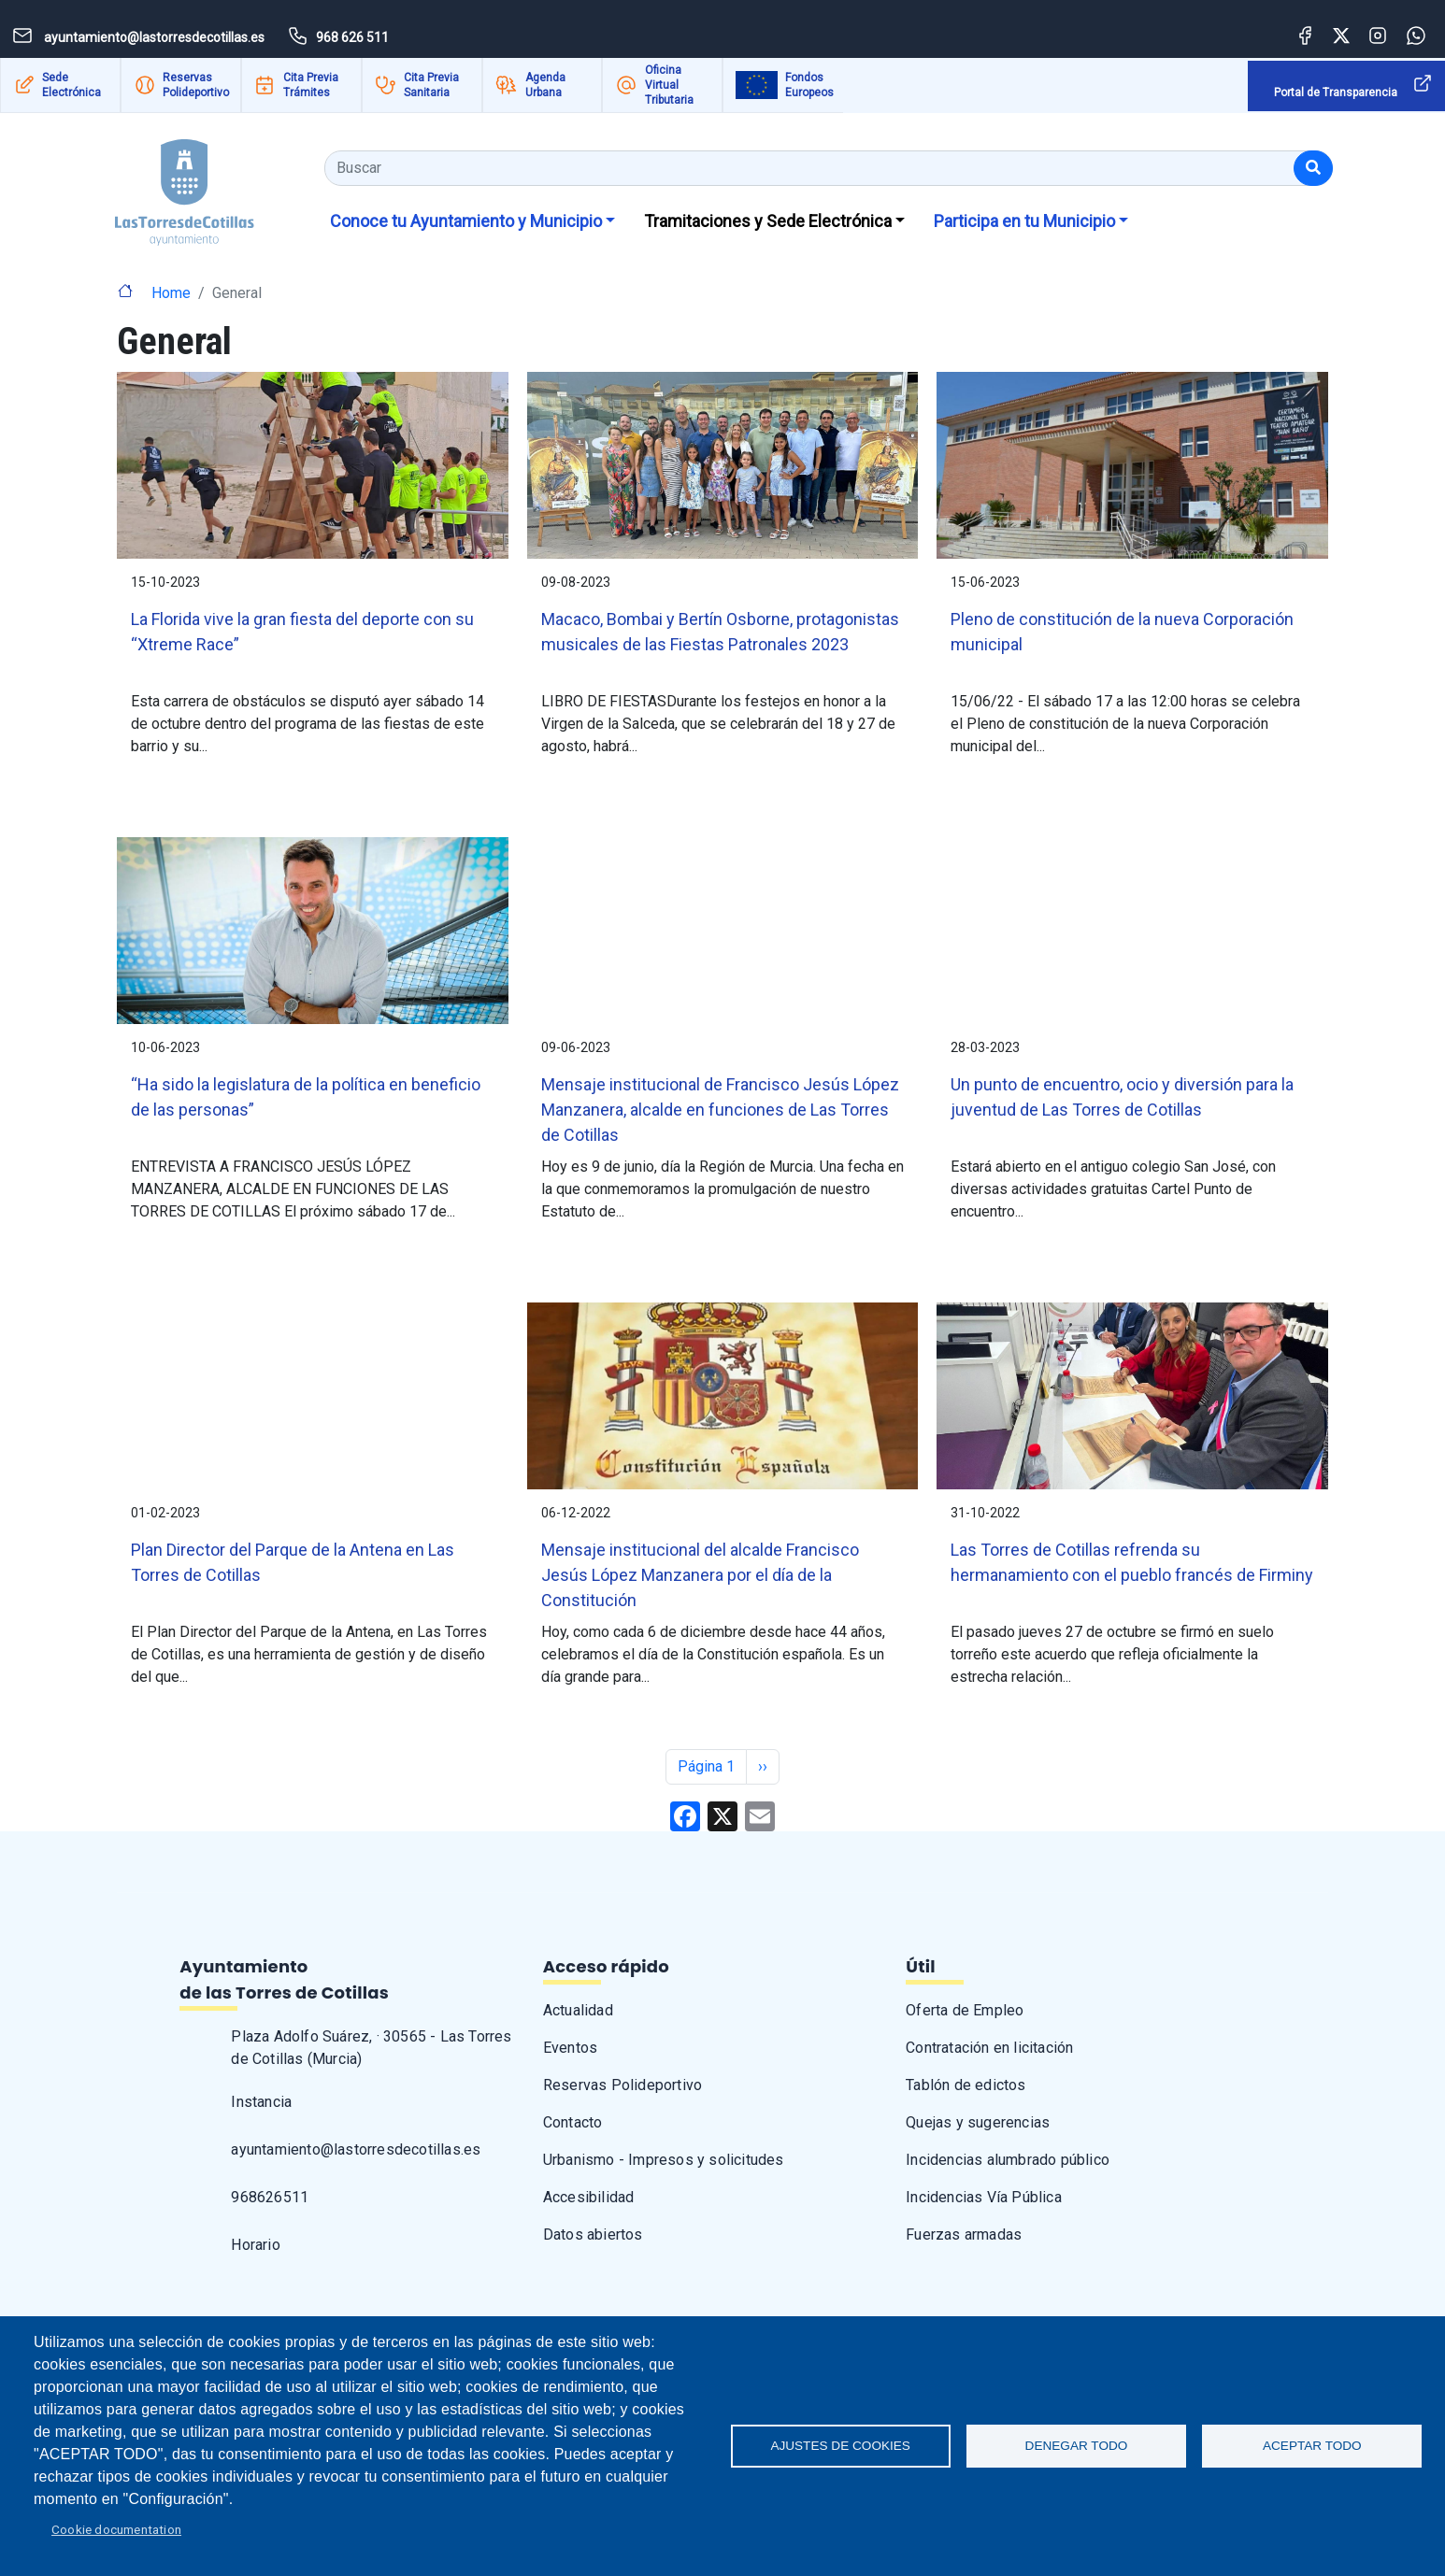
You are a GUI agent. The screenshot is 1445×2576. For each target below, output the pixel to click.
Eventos (570, 2048)
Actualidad (578, 2010)
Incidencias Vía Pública (984, 2197)
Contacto (573, 2122)
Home (171, 293)
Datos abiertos (593, 2234)
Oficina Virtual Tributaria (669, 85)
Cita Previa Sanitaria (431, 85)
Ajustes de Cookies (840, 2446)
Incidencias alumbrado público (1007, 2160)
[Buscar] (1313, 168)
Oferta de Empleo (964, 2010)
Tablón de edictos (965, 2085)
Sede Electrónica (71, 85)
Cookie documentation (116, 2529)
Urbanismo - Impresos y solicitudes (663, 2160)
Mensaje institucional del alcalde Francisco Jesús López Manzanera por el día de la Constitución (700, 1575)
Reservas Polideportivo (196, 85)
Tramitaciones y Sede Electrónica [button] (768, 221)
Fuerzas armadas (964, 2234)
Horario (255, 2245)
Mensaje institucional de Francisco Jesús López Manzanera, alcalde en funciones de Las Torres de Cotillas (720, 1110)
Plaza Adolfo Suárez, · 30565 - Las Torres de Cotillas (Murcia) (371, 2048)
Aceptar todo (1312, 2446)
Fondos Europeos (809, 85)
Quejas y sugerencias (978, 2122)
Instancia (261, 2102)
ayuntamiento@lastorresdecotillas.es (355, 2149)
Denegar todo (1076, 2446)
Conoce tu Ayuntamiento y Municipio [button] (466, 221)
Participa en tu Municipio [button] (1024, 221)
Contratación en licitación (989, 2048)
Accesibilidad (589, 2197)
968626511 (269, 2197)
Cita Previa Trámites (310, 85)
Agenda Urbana (545, 85)
